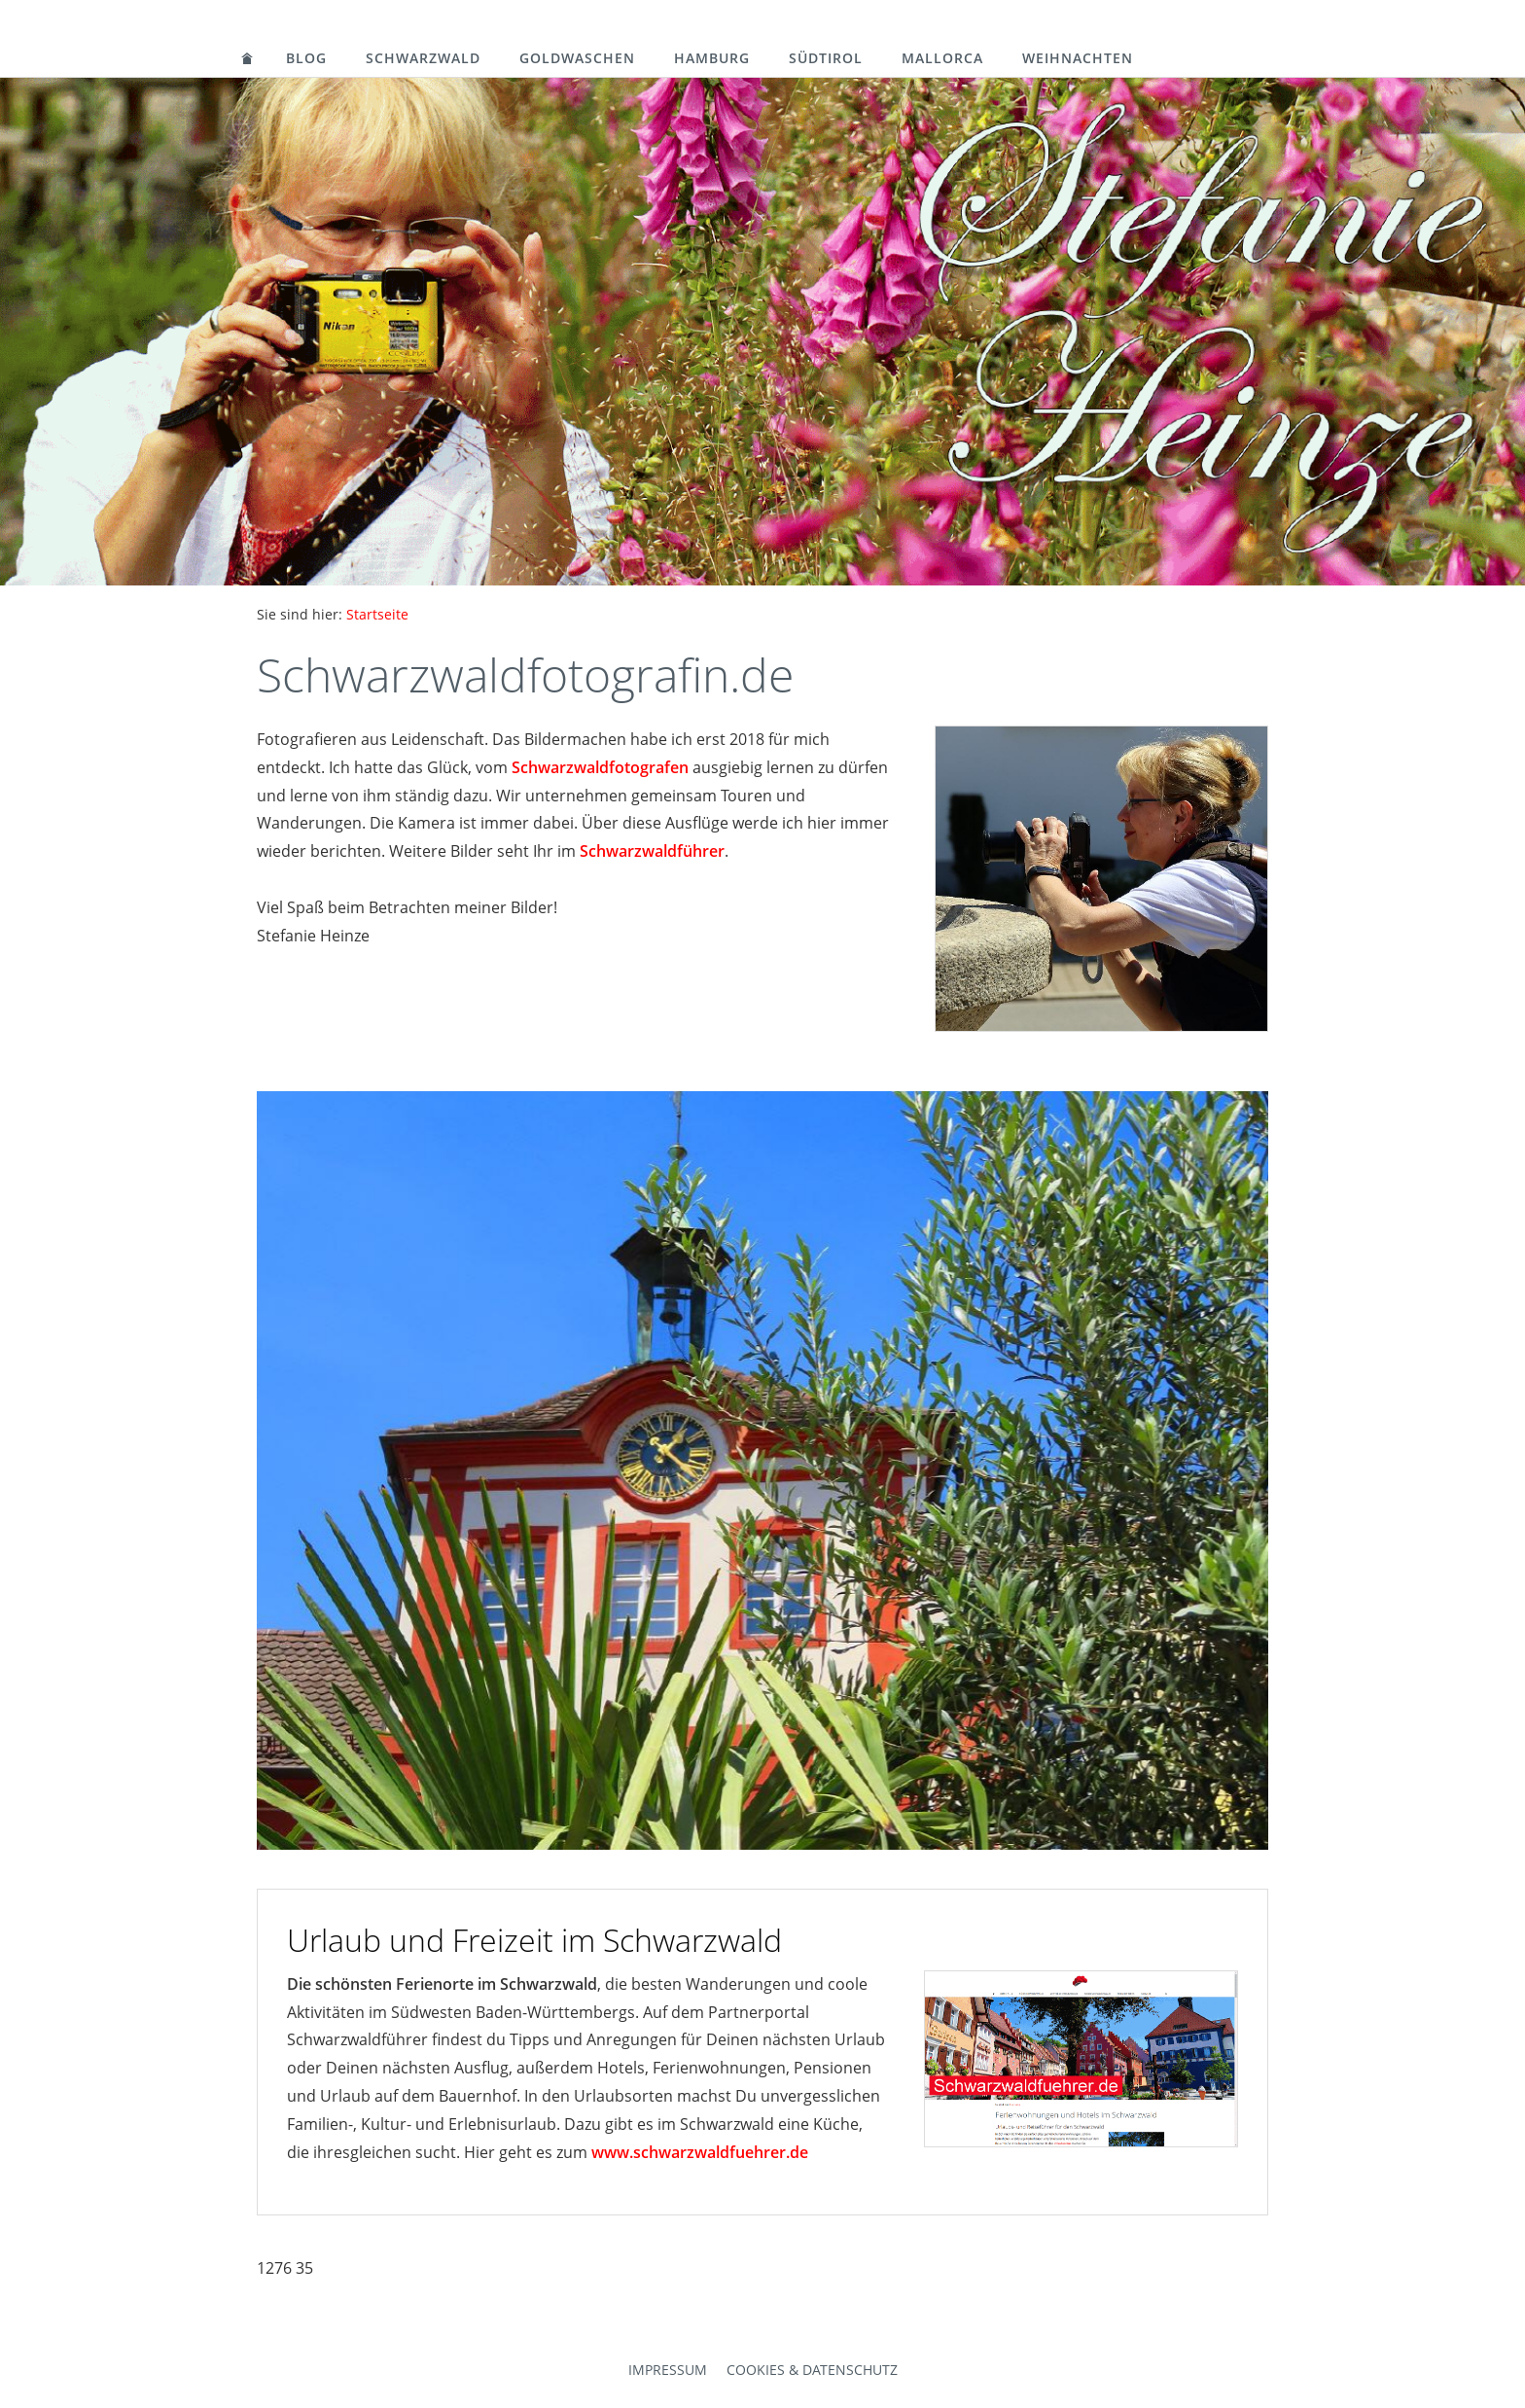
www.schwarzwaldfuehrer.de (699, 2152)
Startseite (377, 614)
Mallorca (942, 58)
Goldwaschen (577, 58)
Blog (306, 58)
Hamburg (712, 58)
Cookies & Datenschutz (812, 2369)
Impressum (667, 2369)
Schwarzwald (423, 58)
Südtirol (826, 58)
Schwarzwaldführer (652, 851)
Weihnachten (1077, 58)
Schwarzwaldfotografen (600, 767)
